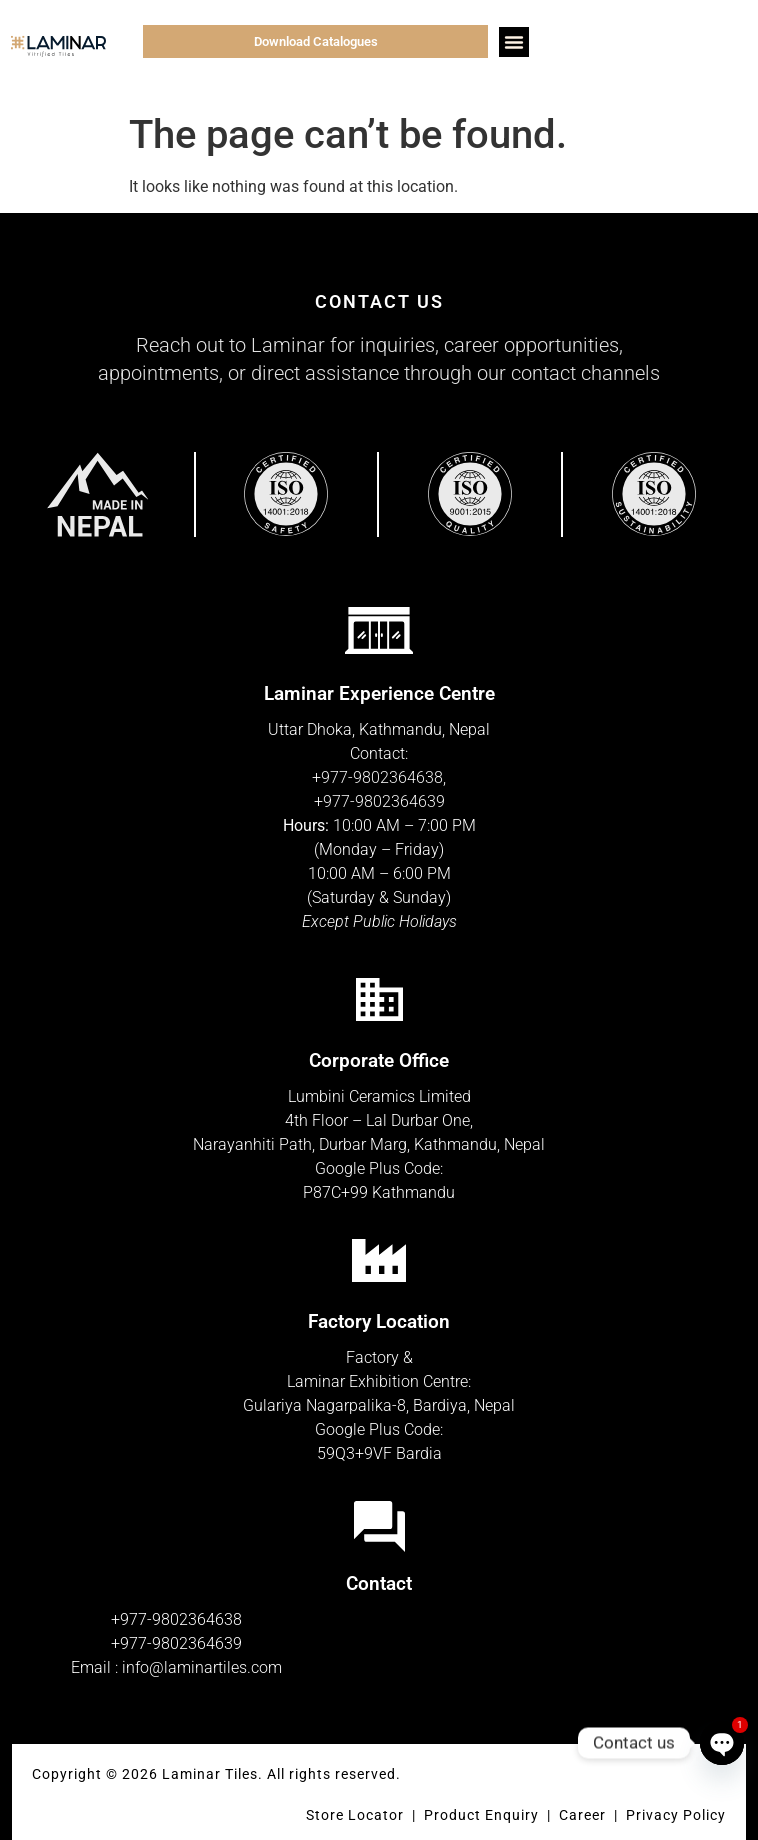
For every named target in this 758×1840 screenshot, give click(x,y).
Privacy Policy (676, 1815)
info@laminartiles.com (202, 1667)
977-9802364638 (382, 777)
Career (584, 1815)
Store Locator (355, 1815)
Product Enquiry (481, 1815)
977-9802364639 (384, 801)
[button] (514, 42)
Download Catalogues (316, 41)
